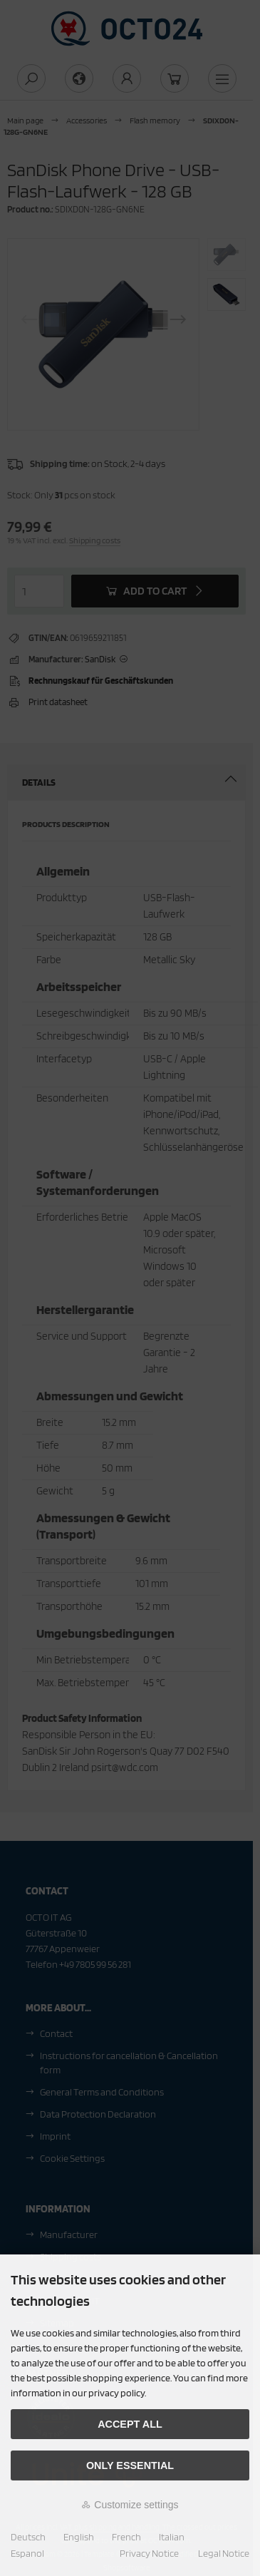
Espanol (27, 2553)
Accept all (130, 2424)
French (126, 2536)
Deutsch (28, 2536)
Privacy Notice (149, 2553)
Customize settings (129, 2504)
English (78, 2536)
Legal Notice (223, 2553)
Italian (171, 2536)
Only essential (130, 2465)
